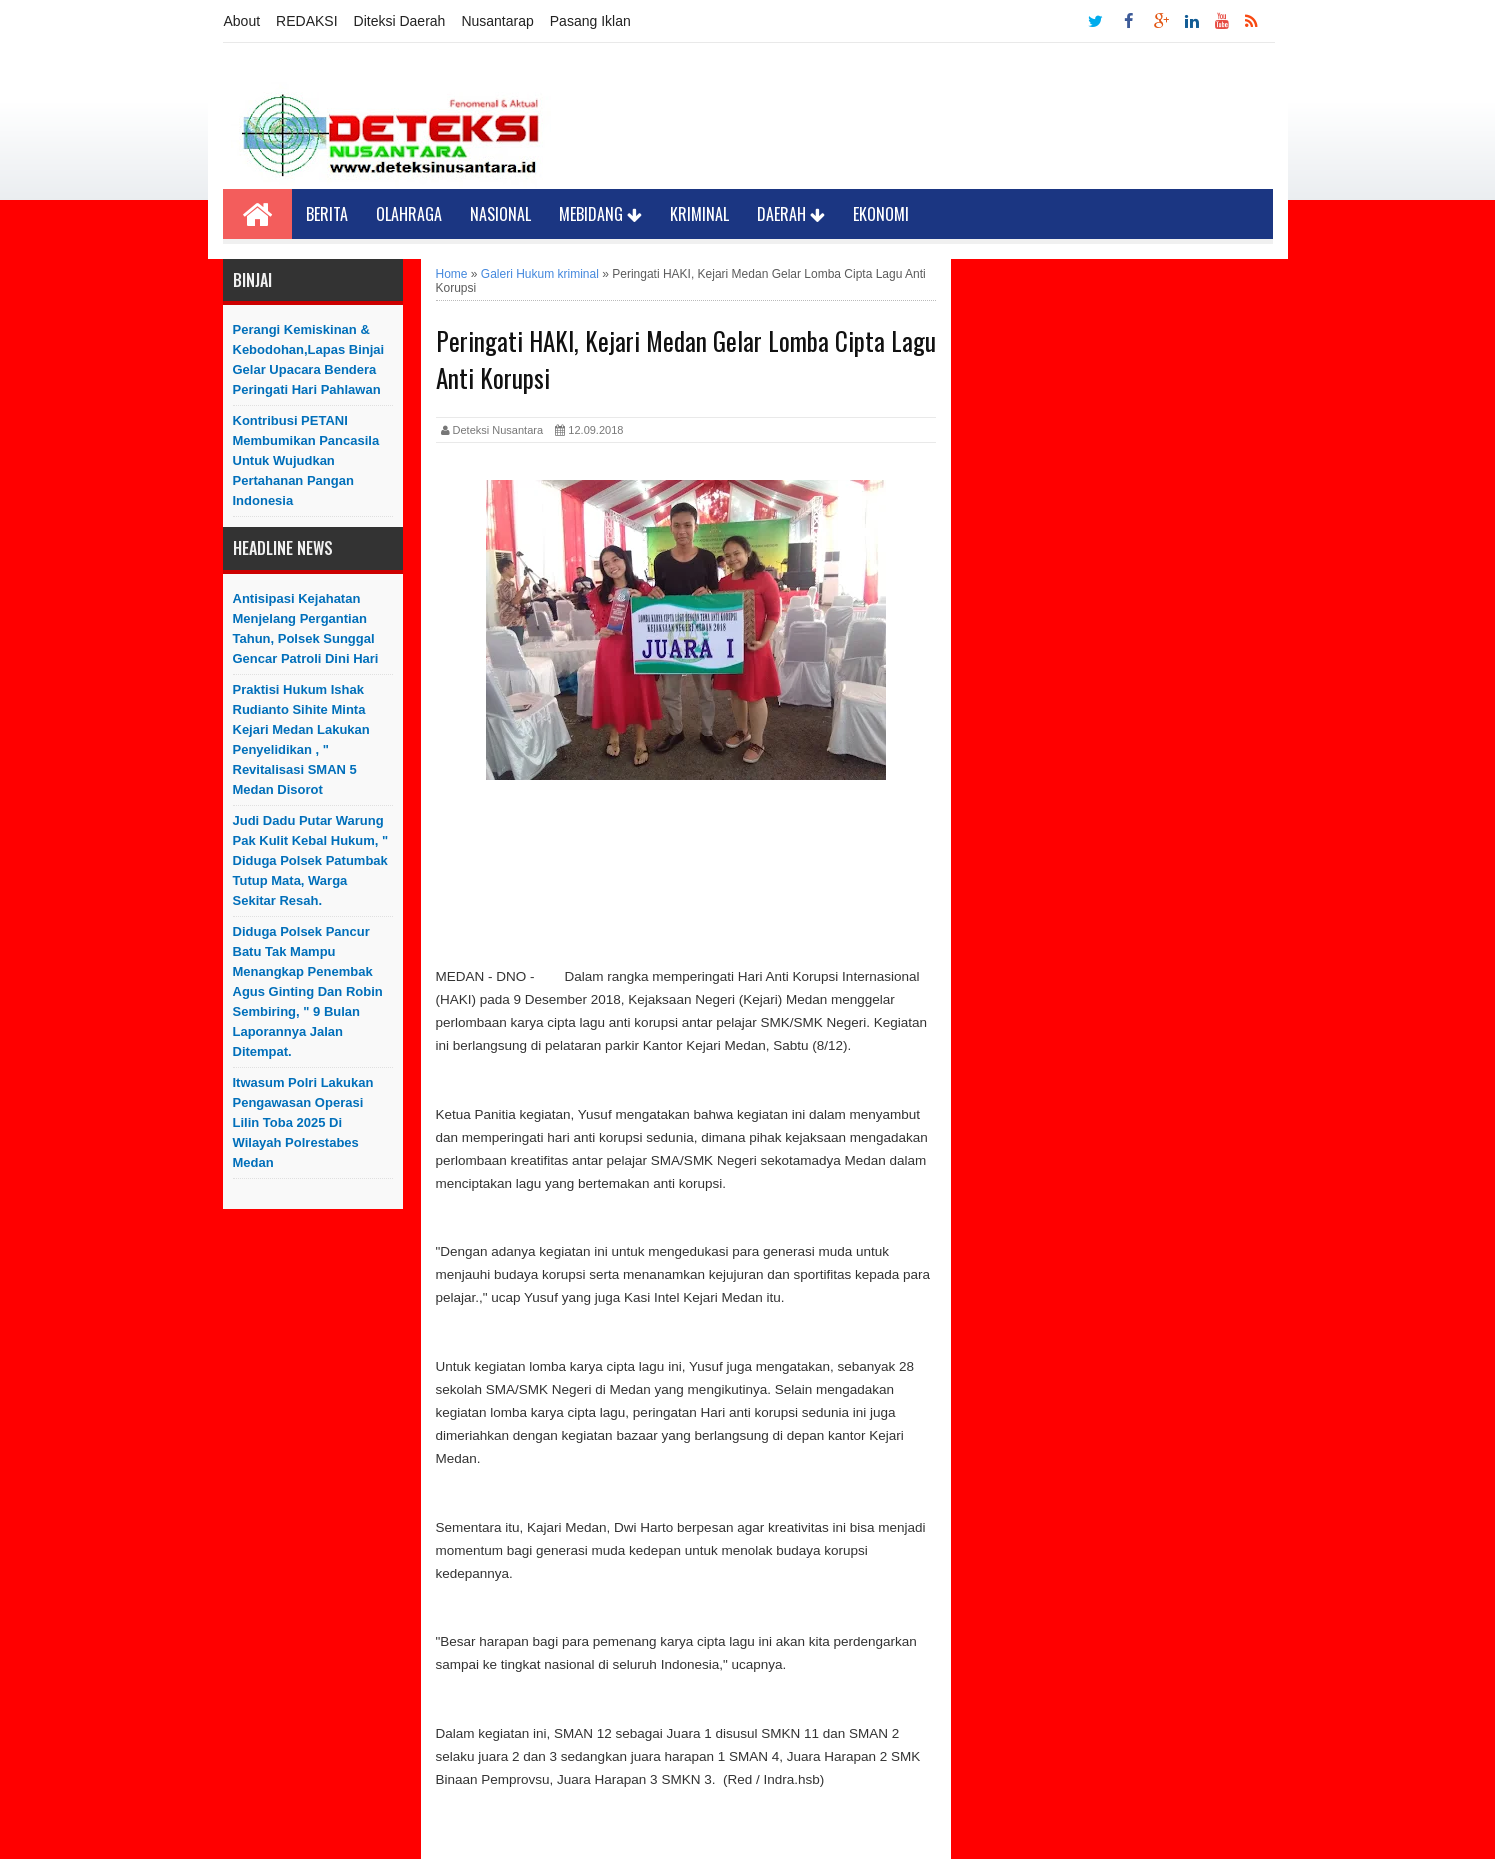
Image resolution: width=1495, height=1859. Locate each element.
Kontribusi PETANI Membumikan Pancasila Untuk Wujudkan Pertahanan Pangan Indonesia (306, 460)
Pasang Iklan (590, 21)
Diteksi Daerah (400, 21)
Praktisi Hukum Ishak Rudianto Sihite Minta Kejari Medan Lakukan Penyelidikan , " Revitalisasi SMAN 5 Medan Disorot (301, 739)
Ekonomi (881, 214)
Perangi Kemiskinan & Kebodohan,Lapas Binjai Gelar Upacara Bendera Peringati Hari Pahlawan (309, 359)
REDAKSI (306, 21)
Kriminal (699, 214)
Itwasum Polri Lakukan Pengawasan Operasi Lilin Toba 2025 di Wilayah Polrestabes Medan (303, 1122)
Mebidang (600, 214)
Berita (327, 214)
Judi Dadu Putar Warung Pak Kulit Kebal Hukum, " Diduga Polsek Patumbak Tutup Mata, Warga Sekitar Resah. (311, 860)
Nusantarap (497, 21)
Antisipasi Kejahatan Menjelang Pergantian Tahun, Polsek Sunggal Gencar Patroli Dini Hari (306, 628)
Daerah (791, 214)
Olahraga (409, 214)
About (242, 21)
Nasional (500, 214)
